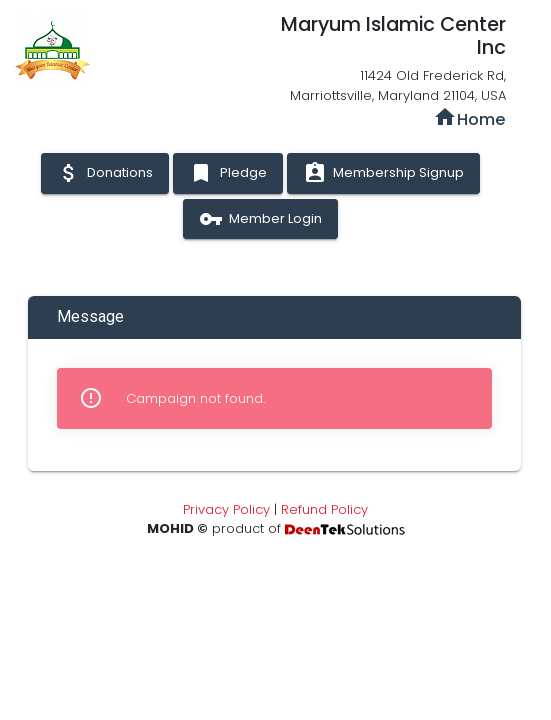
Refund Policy (324, 509)
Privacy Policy (226, 509)
